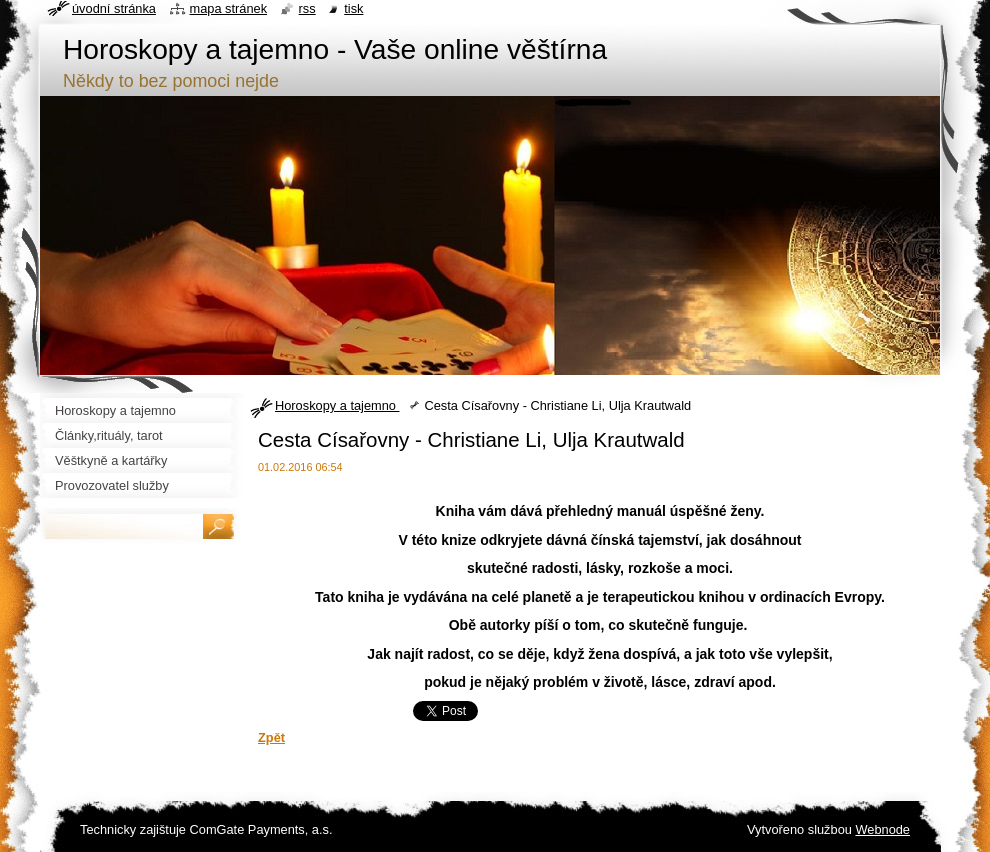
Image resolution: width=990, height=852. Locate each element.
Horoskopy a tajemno (337, 405)
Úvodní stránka (114, 8)
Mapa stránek (229, 8)
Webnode (882, 829)
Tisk (353, 8)
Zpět (271, 737)
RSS (307, 8)
